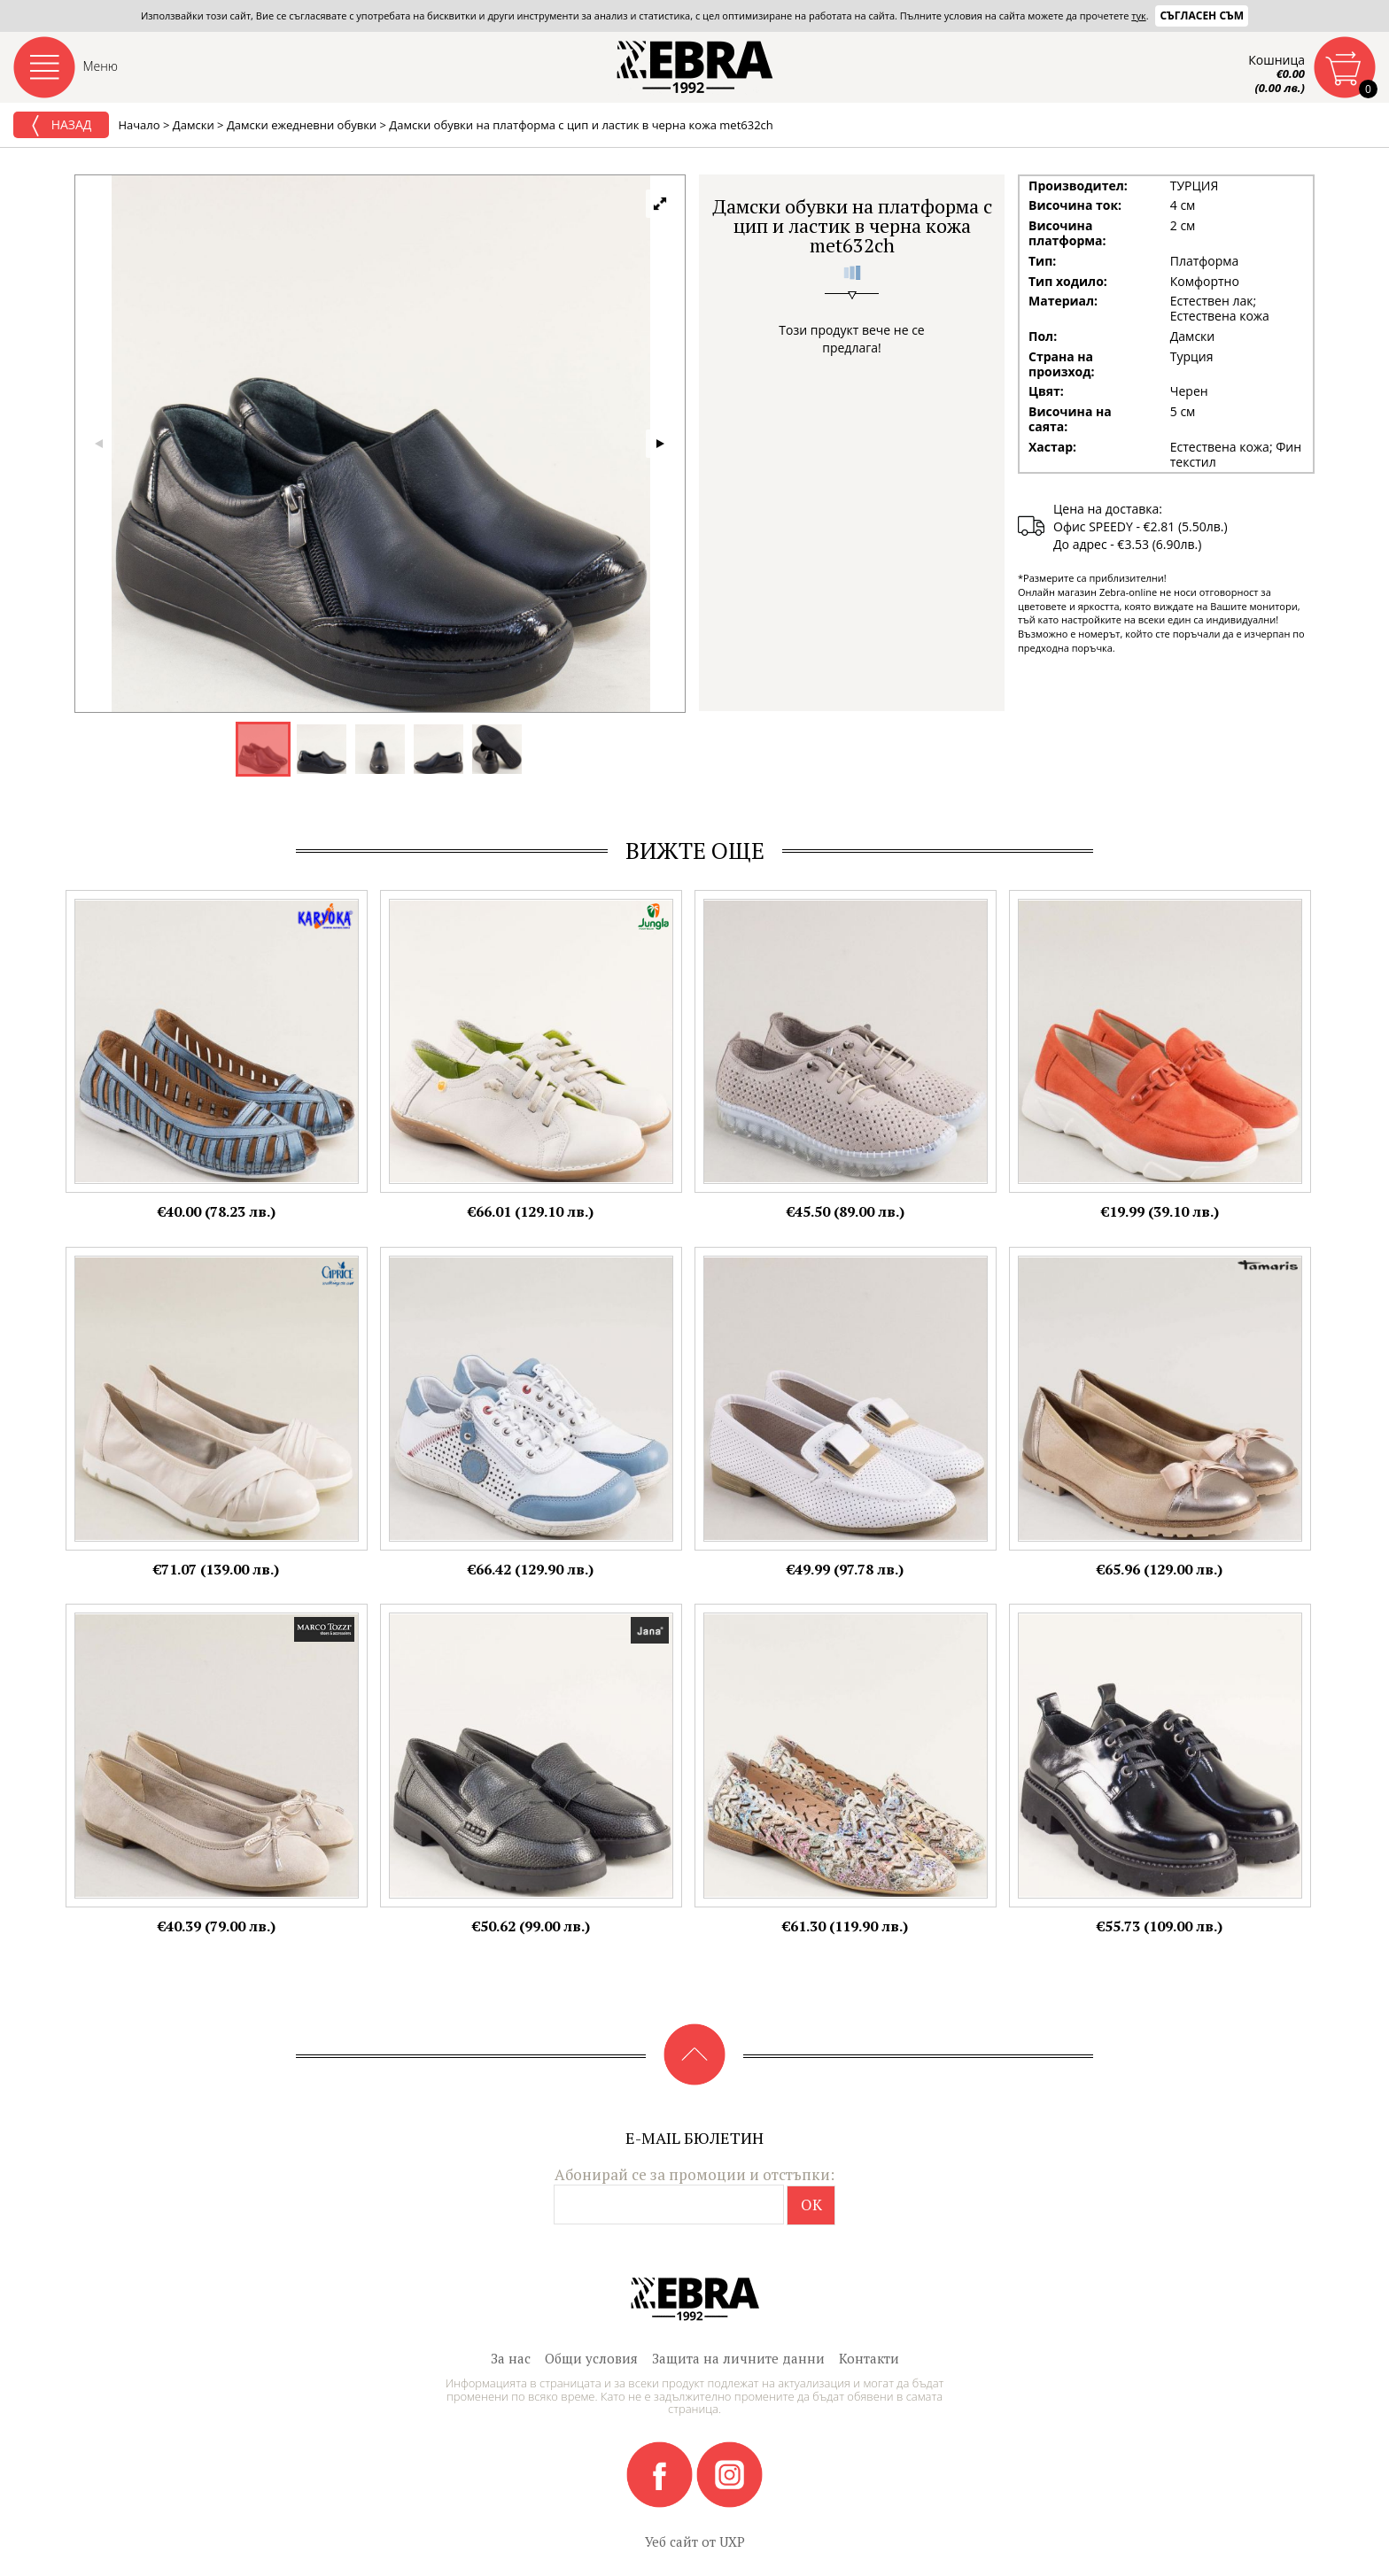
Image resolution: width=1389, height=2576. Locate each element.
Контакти (869, 2358)
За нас (511, 2358)
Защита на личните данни (738, 2358)
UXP (732, 2541)
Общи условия (591, 2358)
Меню (101, 66)
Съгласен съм (1202, 15)
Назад (61, 125)
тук (1138, 15)
